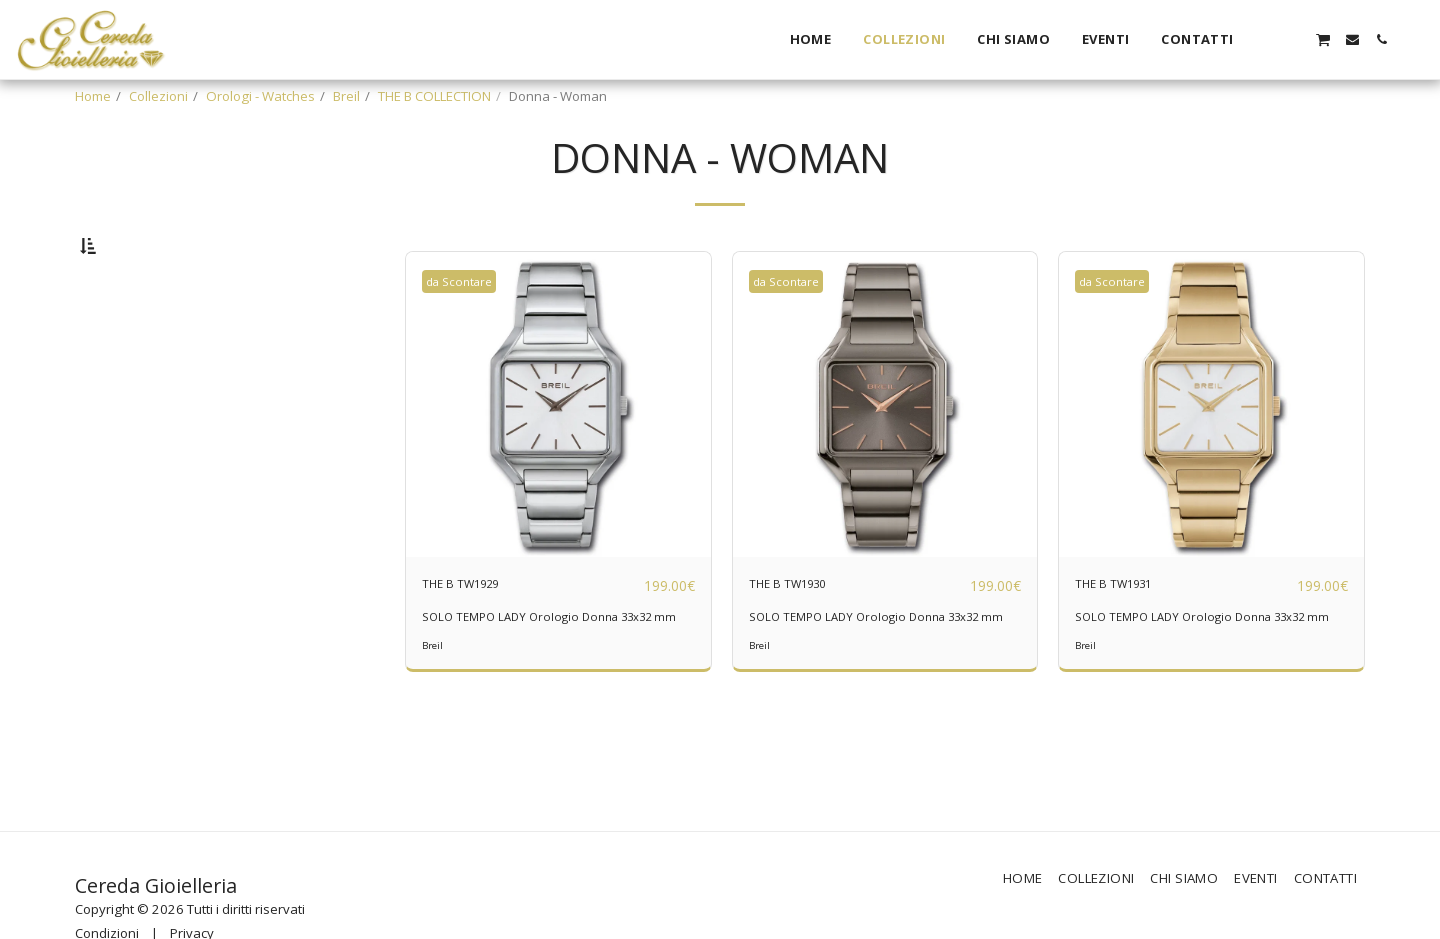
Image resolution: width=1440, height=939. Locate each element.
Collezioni (158, 96)
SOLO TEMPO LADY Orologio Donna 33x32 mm (551, 677)
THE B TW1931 (1132, 635)
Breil (346, 96)
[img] (558, 456)
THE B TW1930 (806, 635)
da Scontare (467, 333)
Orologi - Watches (260, 96)
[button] (1264, 39)
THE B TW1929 (479, 635)
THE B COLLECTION (434, 96)
